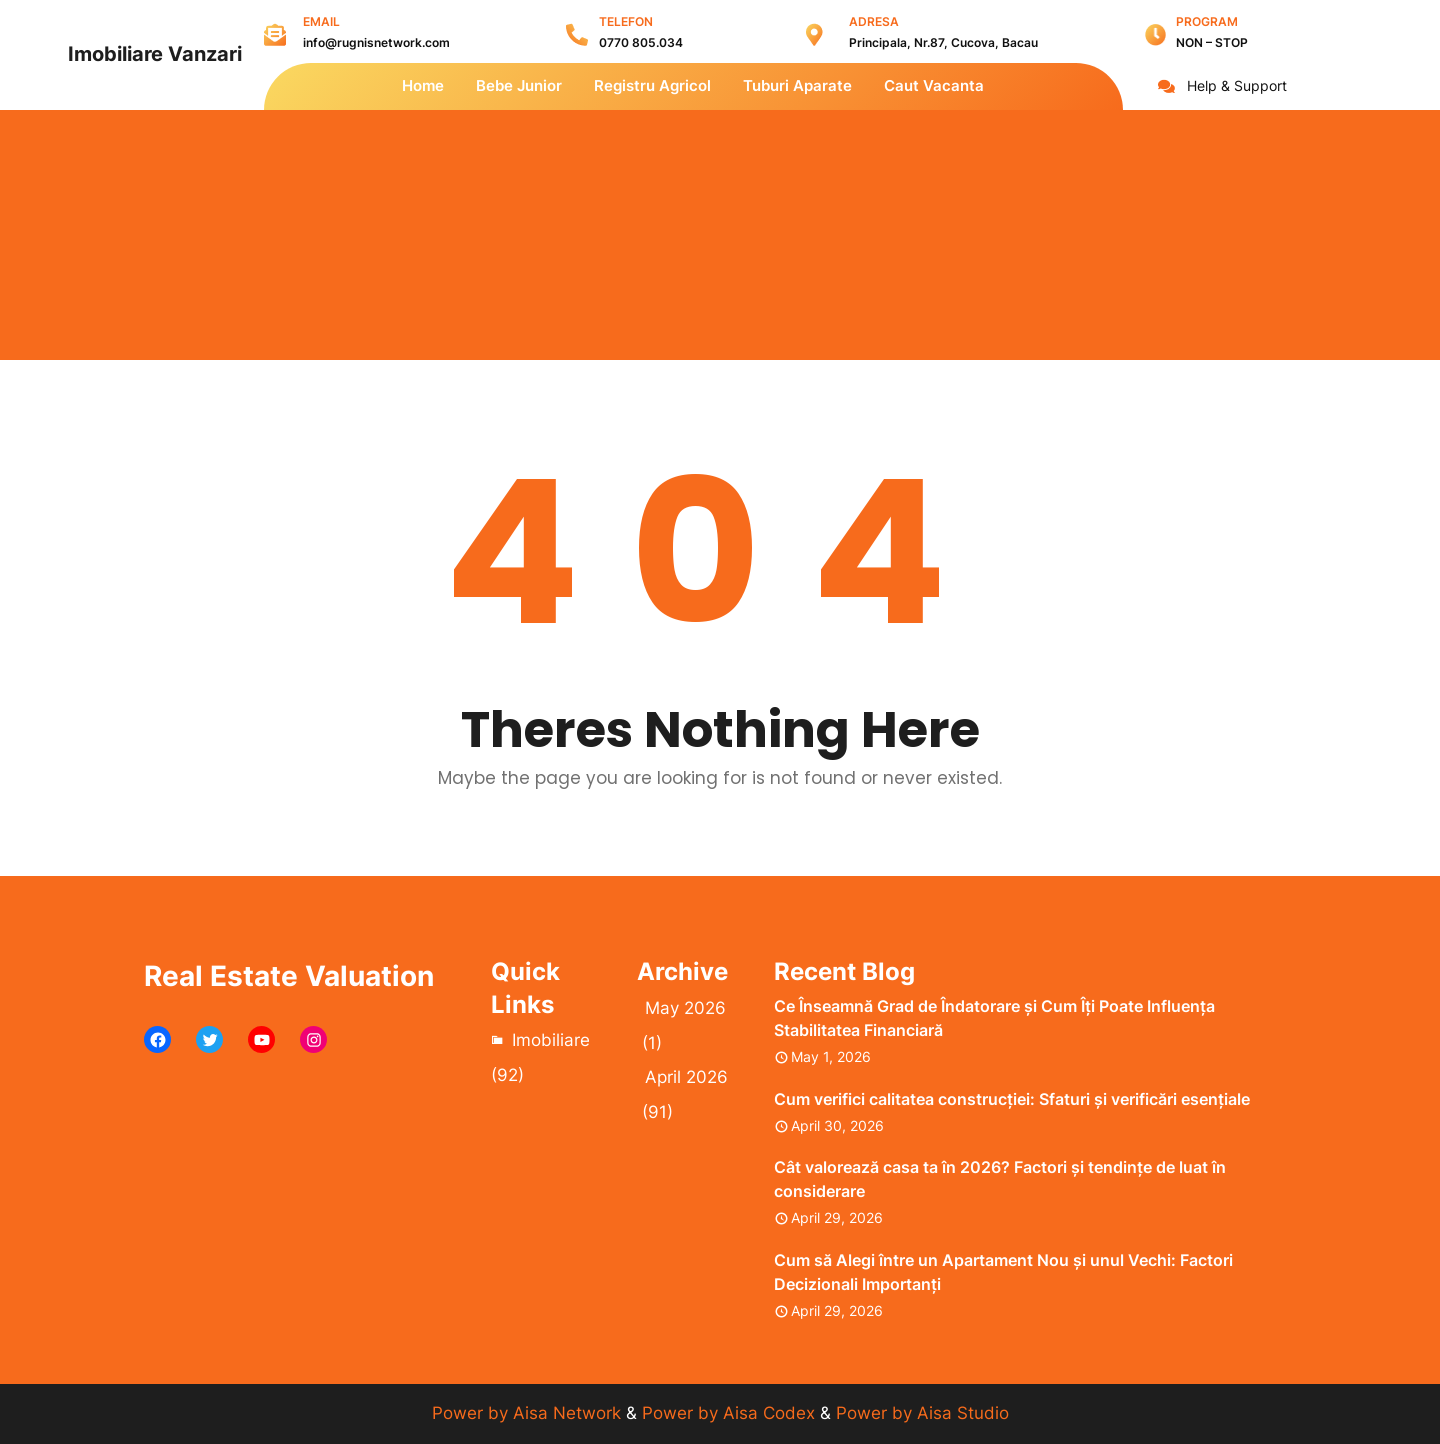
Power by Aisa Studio (922, 1413)
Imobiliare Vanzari (155, 54)
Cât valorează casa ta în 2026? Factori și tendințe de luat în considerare (1000, 1179)
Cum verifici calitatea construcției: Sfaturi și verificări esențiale (1012, 1099)
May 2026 (685, 1008)
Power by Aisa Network (529, 1413)
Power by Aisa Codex (731, 1413)
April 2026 (686, 1077)
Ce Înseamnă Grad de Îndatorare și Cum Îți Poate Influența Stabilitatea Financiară (994, 1018)
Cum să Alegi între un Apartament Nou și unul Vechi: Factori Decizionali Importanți (1003, 1272)
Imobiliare (551, 1040)
